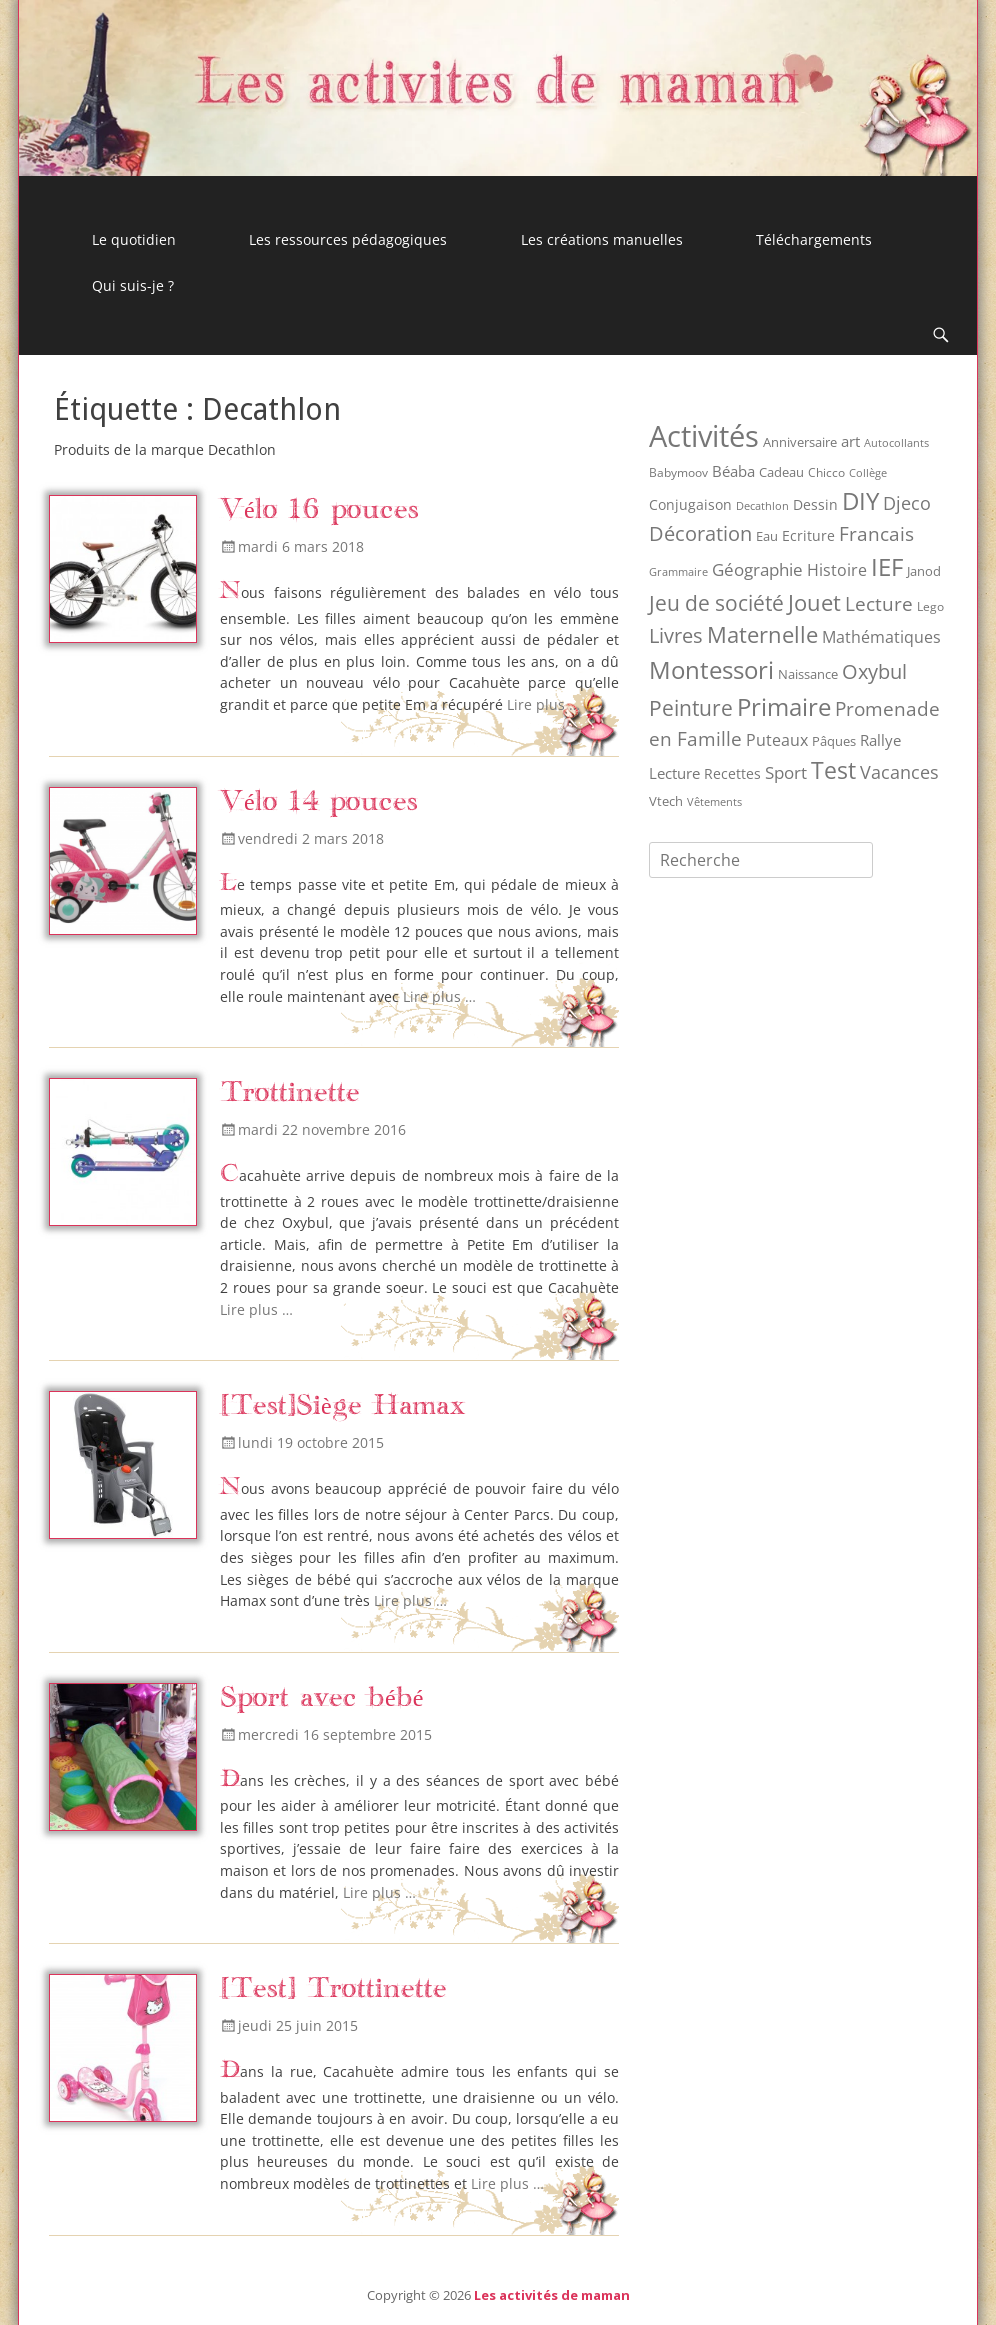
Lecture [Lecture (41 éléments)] (879, 604)
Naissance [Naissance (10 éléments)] (808, 674)
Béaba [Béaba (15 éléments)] (733, 471)
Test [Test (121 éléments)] (833, 770)
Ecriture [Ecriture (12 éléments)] (808, 535)
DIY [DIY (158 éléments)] (860, 500)
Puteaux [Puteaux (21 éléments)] (777, 740)
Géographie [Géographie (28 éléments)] (757, 569)
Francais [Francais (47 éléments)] (876, 533)
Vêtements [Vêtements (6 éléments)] (714, 801)
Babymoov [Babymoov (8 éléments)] (678, 472)
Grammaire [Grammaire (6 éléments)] (678, 571)
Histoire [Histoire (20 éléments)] (837, 570)
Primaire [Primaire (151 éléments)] (784, 706)
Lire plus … (543, 704)
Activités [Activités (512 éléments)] (704, 436)
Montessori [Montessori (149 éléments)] (711, 669)
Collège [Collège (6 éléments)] (868, 472)
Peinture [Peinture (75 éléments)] (691, 707)
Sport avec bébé (321, 1698)
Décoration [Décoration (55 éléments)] (700, 533)
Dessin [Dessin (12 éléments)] (815, 504)
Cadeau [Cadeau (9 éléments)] (781, 472)
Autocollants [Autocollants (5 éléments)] (896, 443)
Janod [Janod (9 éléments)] (924, 571)
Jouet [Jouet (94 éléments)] (814, 602)
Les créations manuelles (602, 239)
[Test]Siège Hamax (343, 1406)
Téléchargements (814, 239)
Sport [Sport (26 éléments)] (786, 772)
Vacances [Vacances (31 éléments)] (899, 772)
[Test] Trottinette (333, 1989)
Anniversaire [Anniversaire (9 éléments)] (800, 442)
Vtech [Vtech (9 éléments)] (666, 801)
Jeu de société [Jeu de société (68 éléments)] (716, 603)
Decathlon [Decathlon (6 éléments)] (762, 505)
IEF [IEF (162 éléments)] (887, 566)
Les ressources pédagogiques (348, 239)
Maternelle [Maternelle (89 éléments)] (762, 634)
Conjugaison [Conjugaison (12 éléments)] (690, 504)
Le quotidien (134, 239)
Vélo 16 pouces (319, 510)
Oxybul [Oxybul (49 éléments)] (874, 671)
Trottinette (290, 1093)
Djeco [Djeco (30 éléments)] (907, 503)
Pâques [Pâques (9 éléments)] (834, 741)
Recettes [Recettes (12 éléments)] (732, 773)
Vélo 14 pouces (319, 802)
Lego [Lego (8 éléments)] (930, 606)
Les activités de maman (552, 2295)
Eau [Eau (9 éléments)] (767, 536)
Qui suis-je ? (133, 285)
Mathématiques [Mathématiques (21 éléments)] (881, 637)
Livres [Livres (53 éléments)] (676, 635)
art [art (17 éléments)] (850, 441)
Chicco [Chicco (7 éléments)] (826, 472)
